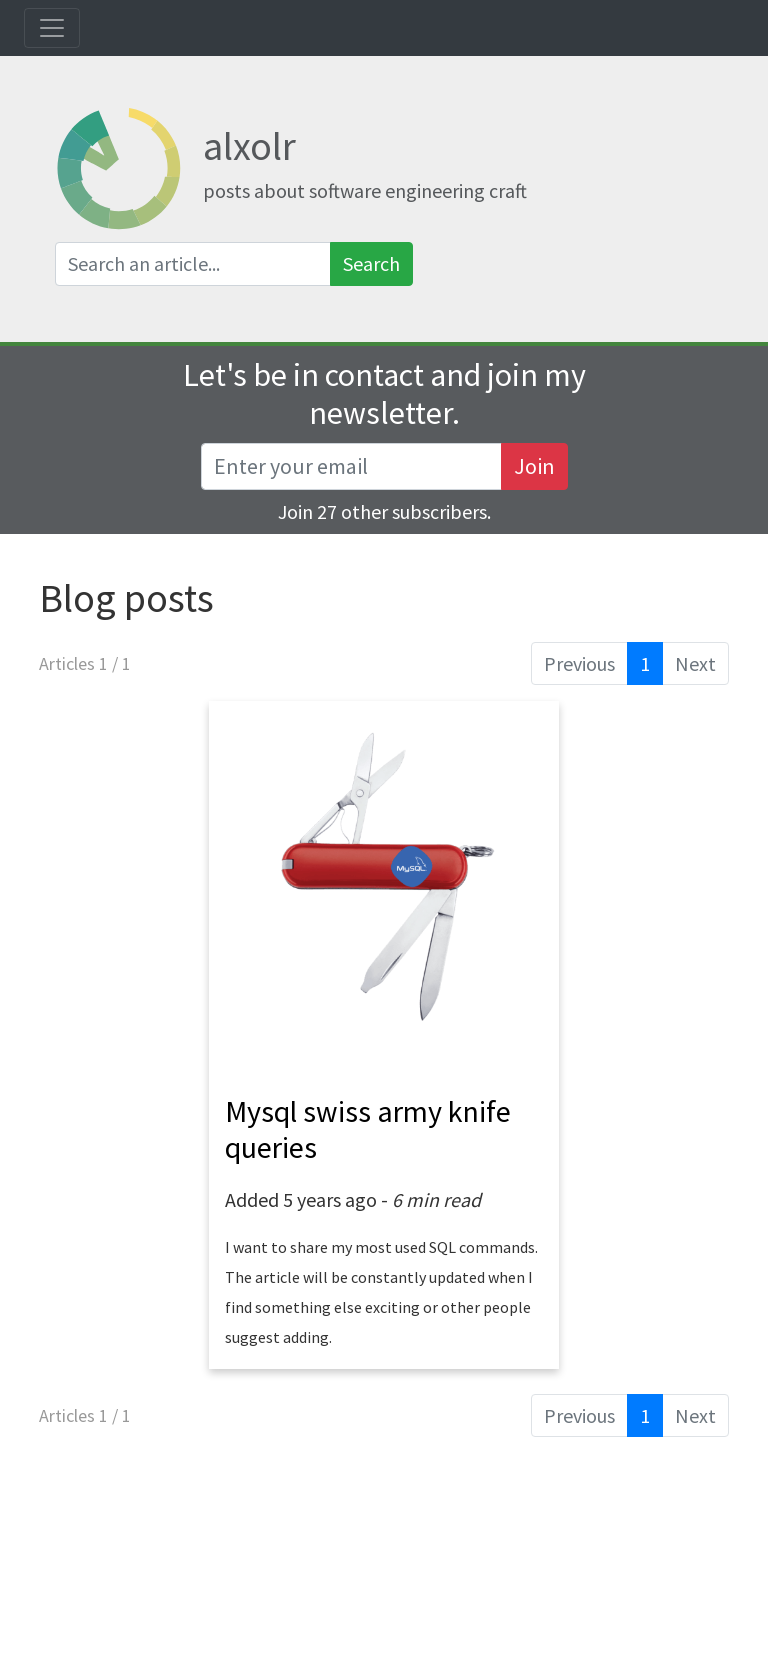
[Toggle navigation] (52, 28)
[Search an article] (193, 264)
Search (371, 263)
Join (534, 466)
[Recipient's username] (351, 466)
